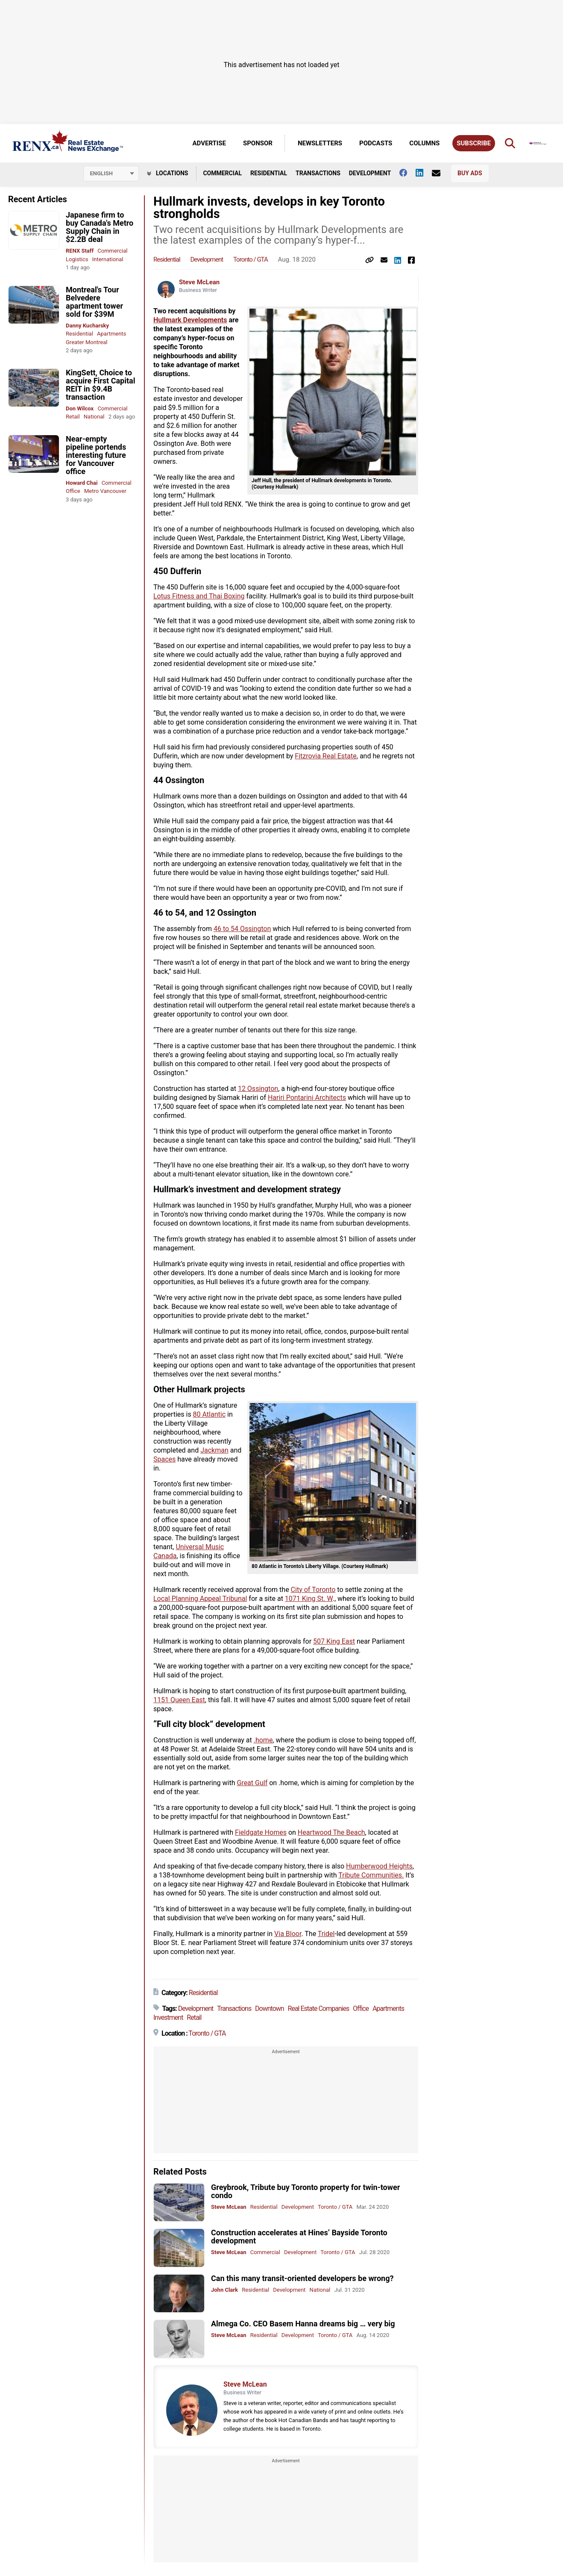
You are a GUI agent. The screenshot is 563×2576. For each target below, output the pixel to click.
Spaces (164, 1459)
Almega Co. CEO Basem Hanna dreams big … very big (303, 2323)
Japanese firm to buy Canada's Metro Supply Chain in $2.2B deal (99, 227)
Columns (424, 143)
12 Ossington (258, 1089)
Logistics (77, 259)
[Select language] (111, 173)
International (107, 259)
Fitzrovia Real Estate (325, 756)
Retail (73, 416)
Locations (167, 173)
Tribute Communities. (371, 1875)
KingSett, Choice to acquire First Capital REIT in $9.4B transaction (100, 384)
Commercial (222, 173)
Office (73, 491)
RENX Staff (80, 251)
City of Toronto (313, 1590)
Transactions (318, 173)
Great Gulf (252, 1783)
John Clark (224, 2290)
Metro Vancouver (105, 491)
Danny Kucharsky (87, 325)
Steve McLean (199, 282)
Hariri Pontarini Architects (307, 1097)
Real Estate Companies (318, 2008)
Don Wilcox (80, 408)
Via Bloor (287, 1934)
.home (263, 1740)
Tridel (326, 1934)
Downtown (269, 2008)
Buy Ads (469, 173)
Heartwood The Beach (331, 1832)
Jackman (214, 1450)
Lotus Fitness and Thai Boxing (199, 596)
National (94, 416)
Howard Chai (81, 483)
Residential (268, 173)
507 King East (334, 1641)
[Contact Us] (440, 173)
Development (370, 173)
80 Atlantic (209, 1414)
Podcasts (375, 143)
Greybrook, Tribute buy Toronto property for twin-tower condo (305, 2191)
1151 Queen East (179, 1700)
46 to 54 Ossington (242, 929)
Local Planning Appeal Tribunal (200, 1599)
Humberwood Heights (379, 1866)
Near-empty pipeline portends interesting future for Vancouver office (96, 455)
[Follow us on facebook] (407, 172)
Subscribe (474, 143)
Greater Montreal (87, 342)
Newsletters (320, 143)
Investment (168, 2017)
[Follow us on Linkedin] (424, 172)
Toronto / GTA (250, 259)
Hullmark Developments (190, 320)
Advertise (209, 143)
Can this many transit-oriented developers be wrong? (302, 2278)
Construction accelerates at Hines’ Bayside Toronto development (299, 2236)
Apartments (111, 333)
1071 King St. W (309, 1599)
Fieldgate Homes (261, 1832)
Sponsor (258, 143)
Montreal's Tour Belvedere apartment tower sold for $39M (94, 301)
